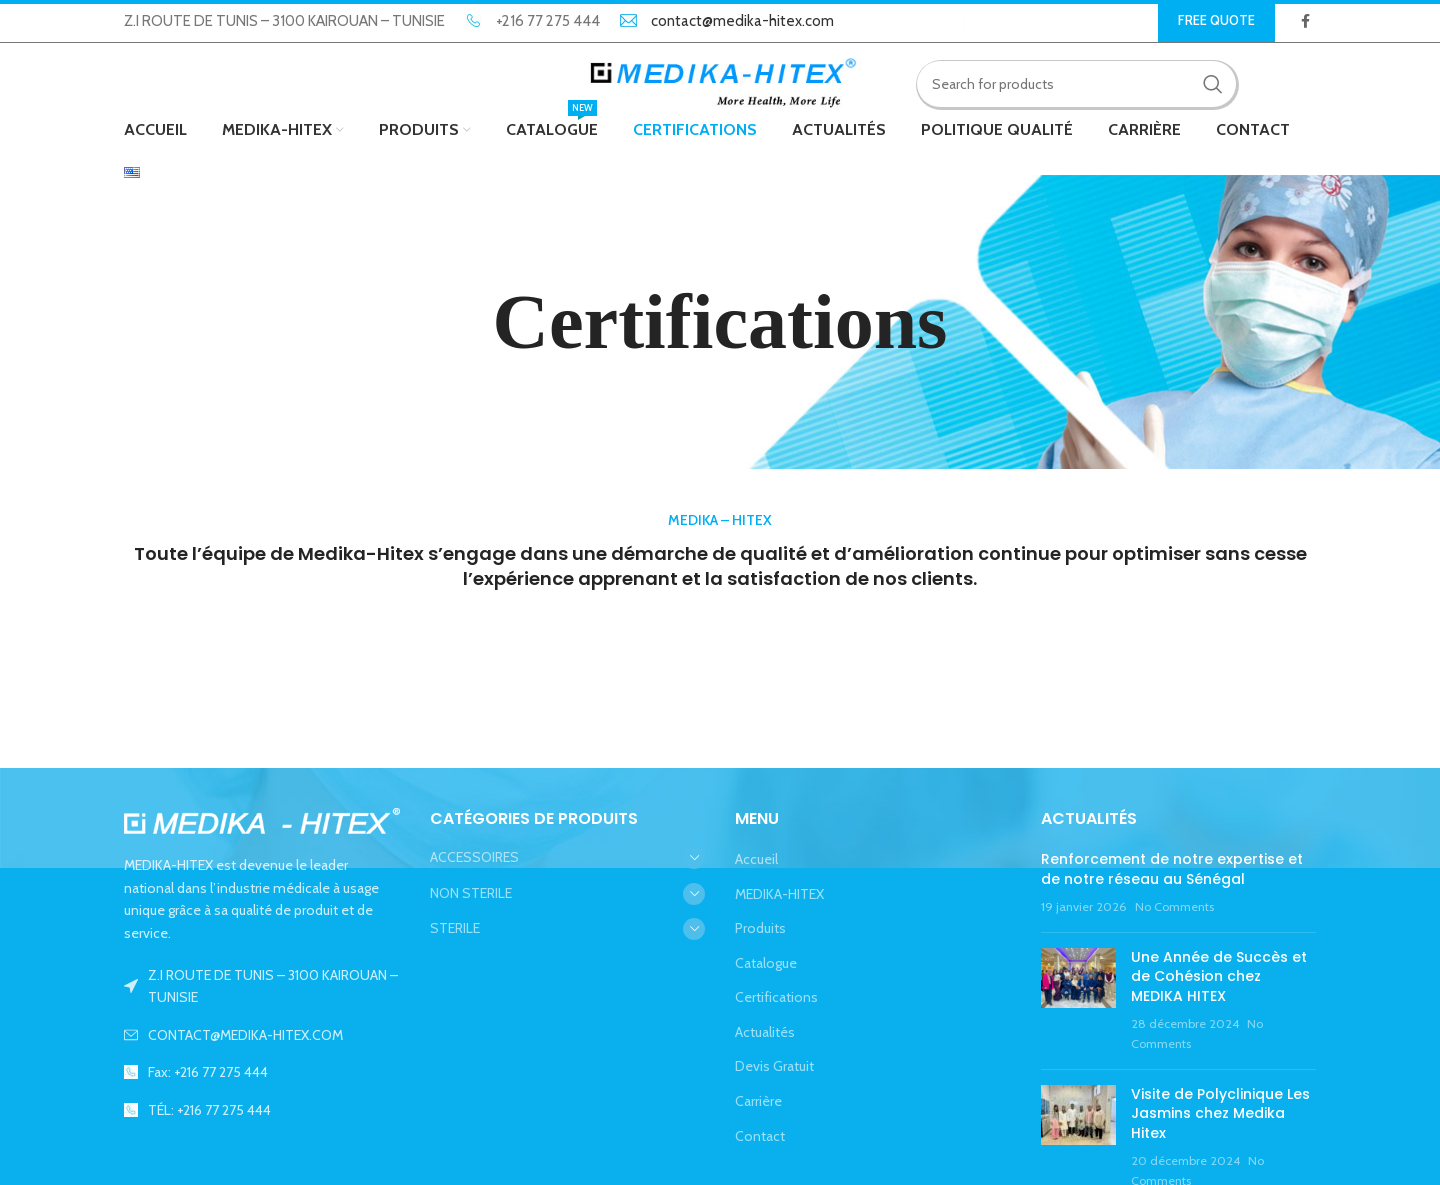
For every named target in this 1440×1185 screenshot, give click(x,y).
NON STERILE (471, 894)
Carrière (758, 1103)
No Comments (1174, 908)
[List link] (262, 1037)
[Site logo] (720, 83)
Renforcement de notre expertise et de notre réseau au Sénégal (1172, 871)
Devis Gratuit (774, 1068)
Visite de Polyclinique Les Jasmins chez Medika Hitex (1220, 1115)
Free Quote (1216, 20)
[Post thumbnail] (1078, 1003)
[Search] (1077, 85)
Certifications (776, 999)
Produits (760, 930)
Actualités (765, 1034)
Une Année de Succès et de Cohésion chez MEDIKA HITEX (1219, 978)
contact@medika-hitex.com (742, 21)
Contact (760, 1138)
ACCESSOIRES (474, 859)
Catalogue (766, 965)
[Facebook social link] (1305, 21)
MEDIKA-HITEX (779, 895)
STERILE (455, 930)
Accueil (756, 861)
